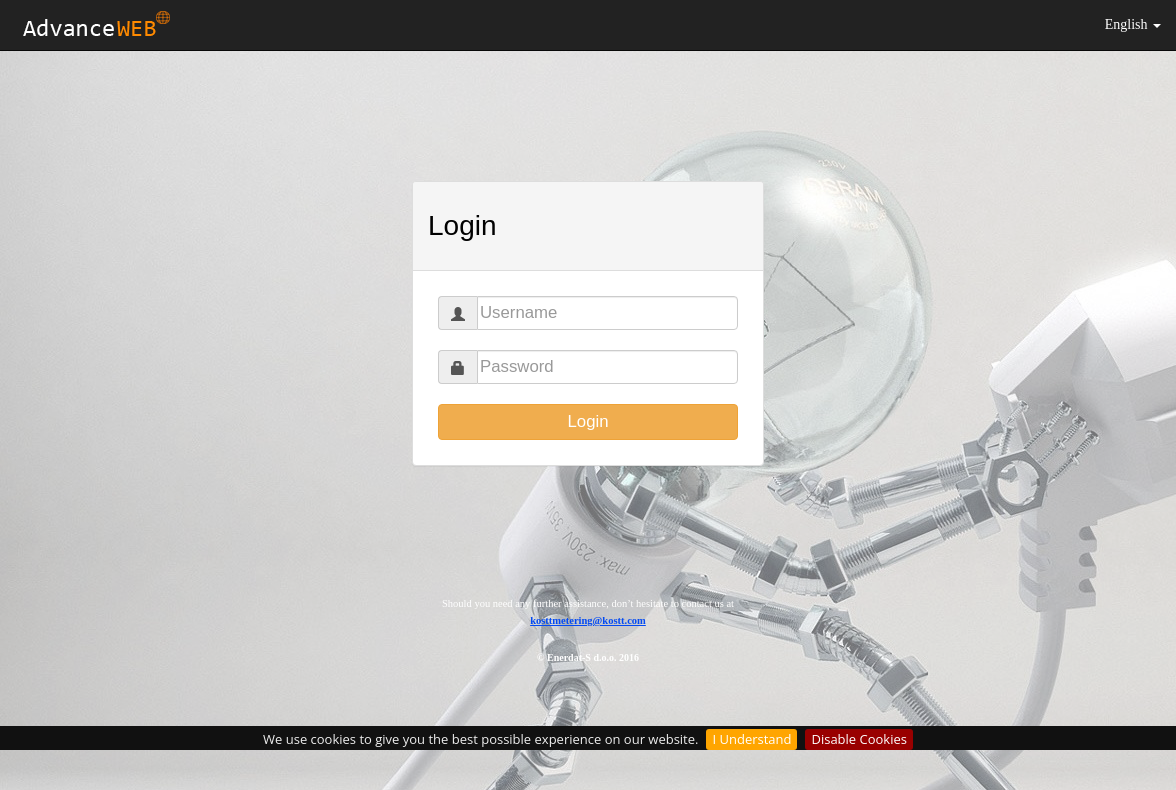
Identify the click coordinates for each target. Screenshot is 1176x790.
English (1133, 24)
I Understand (751, 739)
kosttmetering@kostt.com (588, 620)
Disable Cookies (858, 739)
